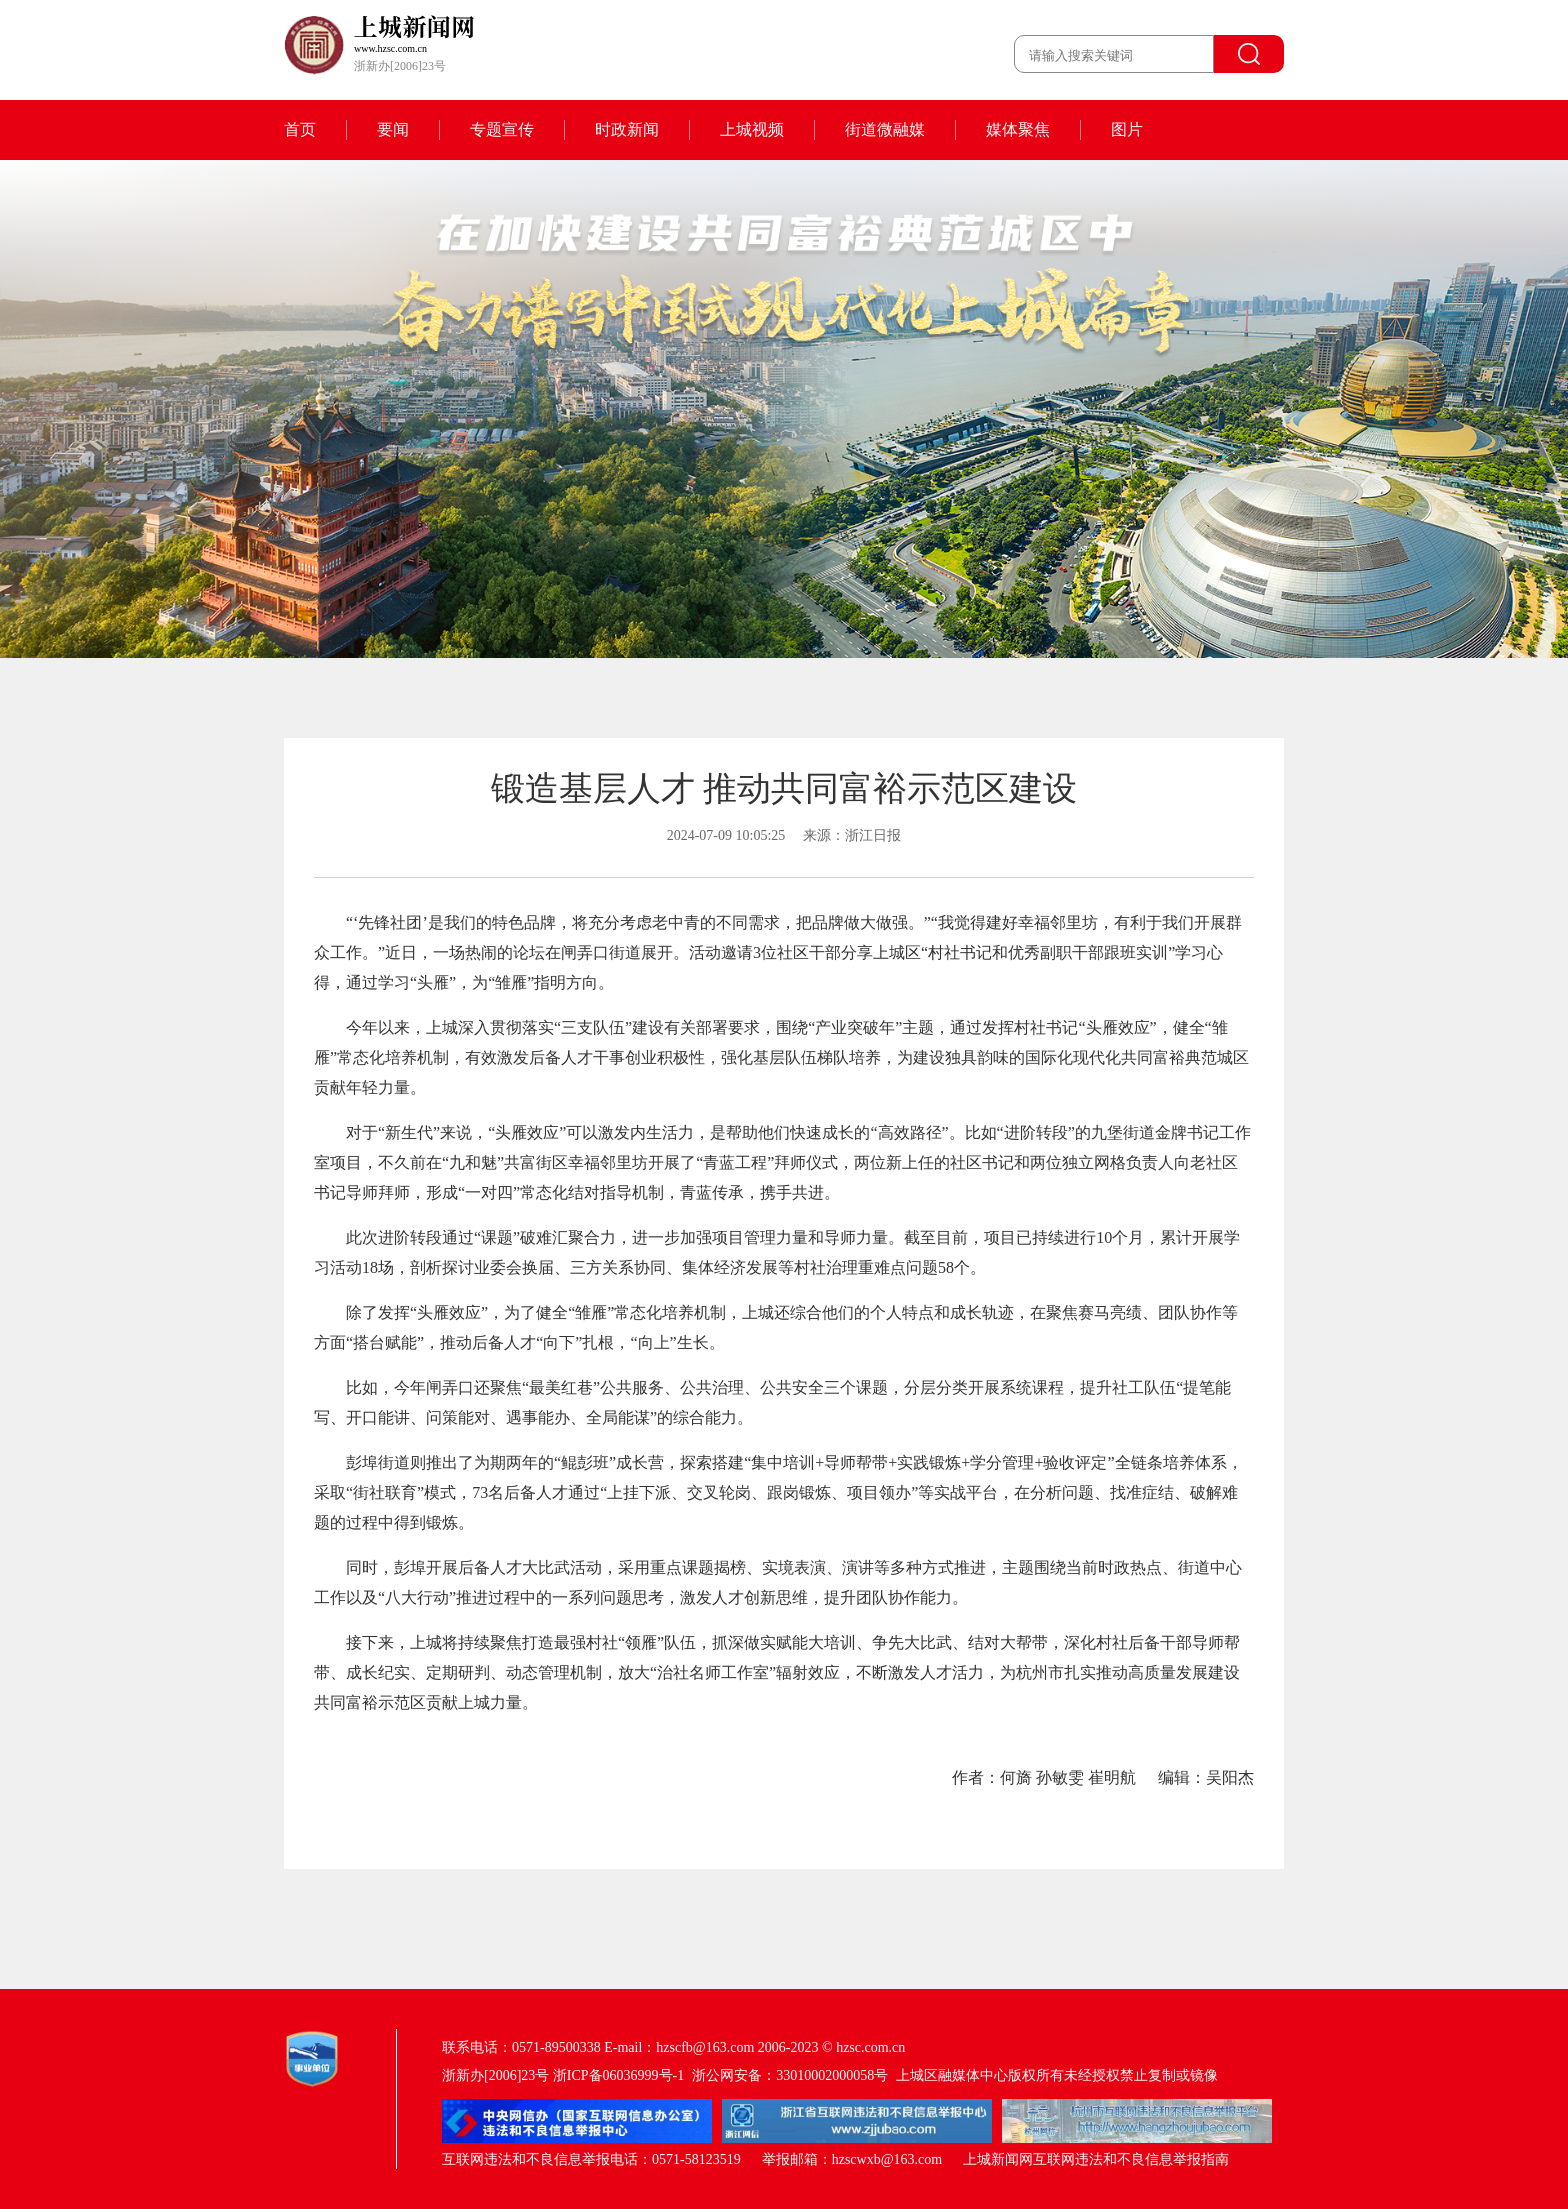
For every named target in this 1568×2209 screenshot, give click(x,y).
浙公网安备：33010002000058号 (790, 2075)
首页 (300, 129)
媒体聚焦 (1018, 129)
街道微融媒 (885, 129)
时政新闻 (627, 129)
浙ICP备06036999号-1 (618, 2075)
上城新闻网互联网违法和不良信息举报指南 (1096, 2159)
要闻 (393, 129)
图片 (1127, 129)
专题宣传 (502, 129)
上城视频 (752, 129)
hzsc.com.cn (870, 2047)
